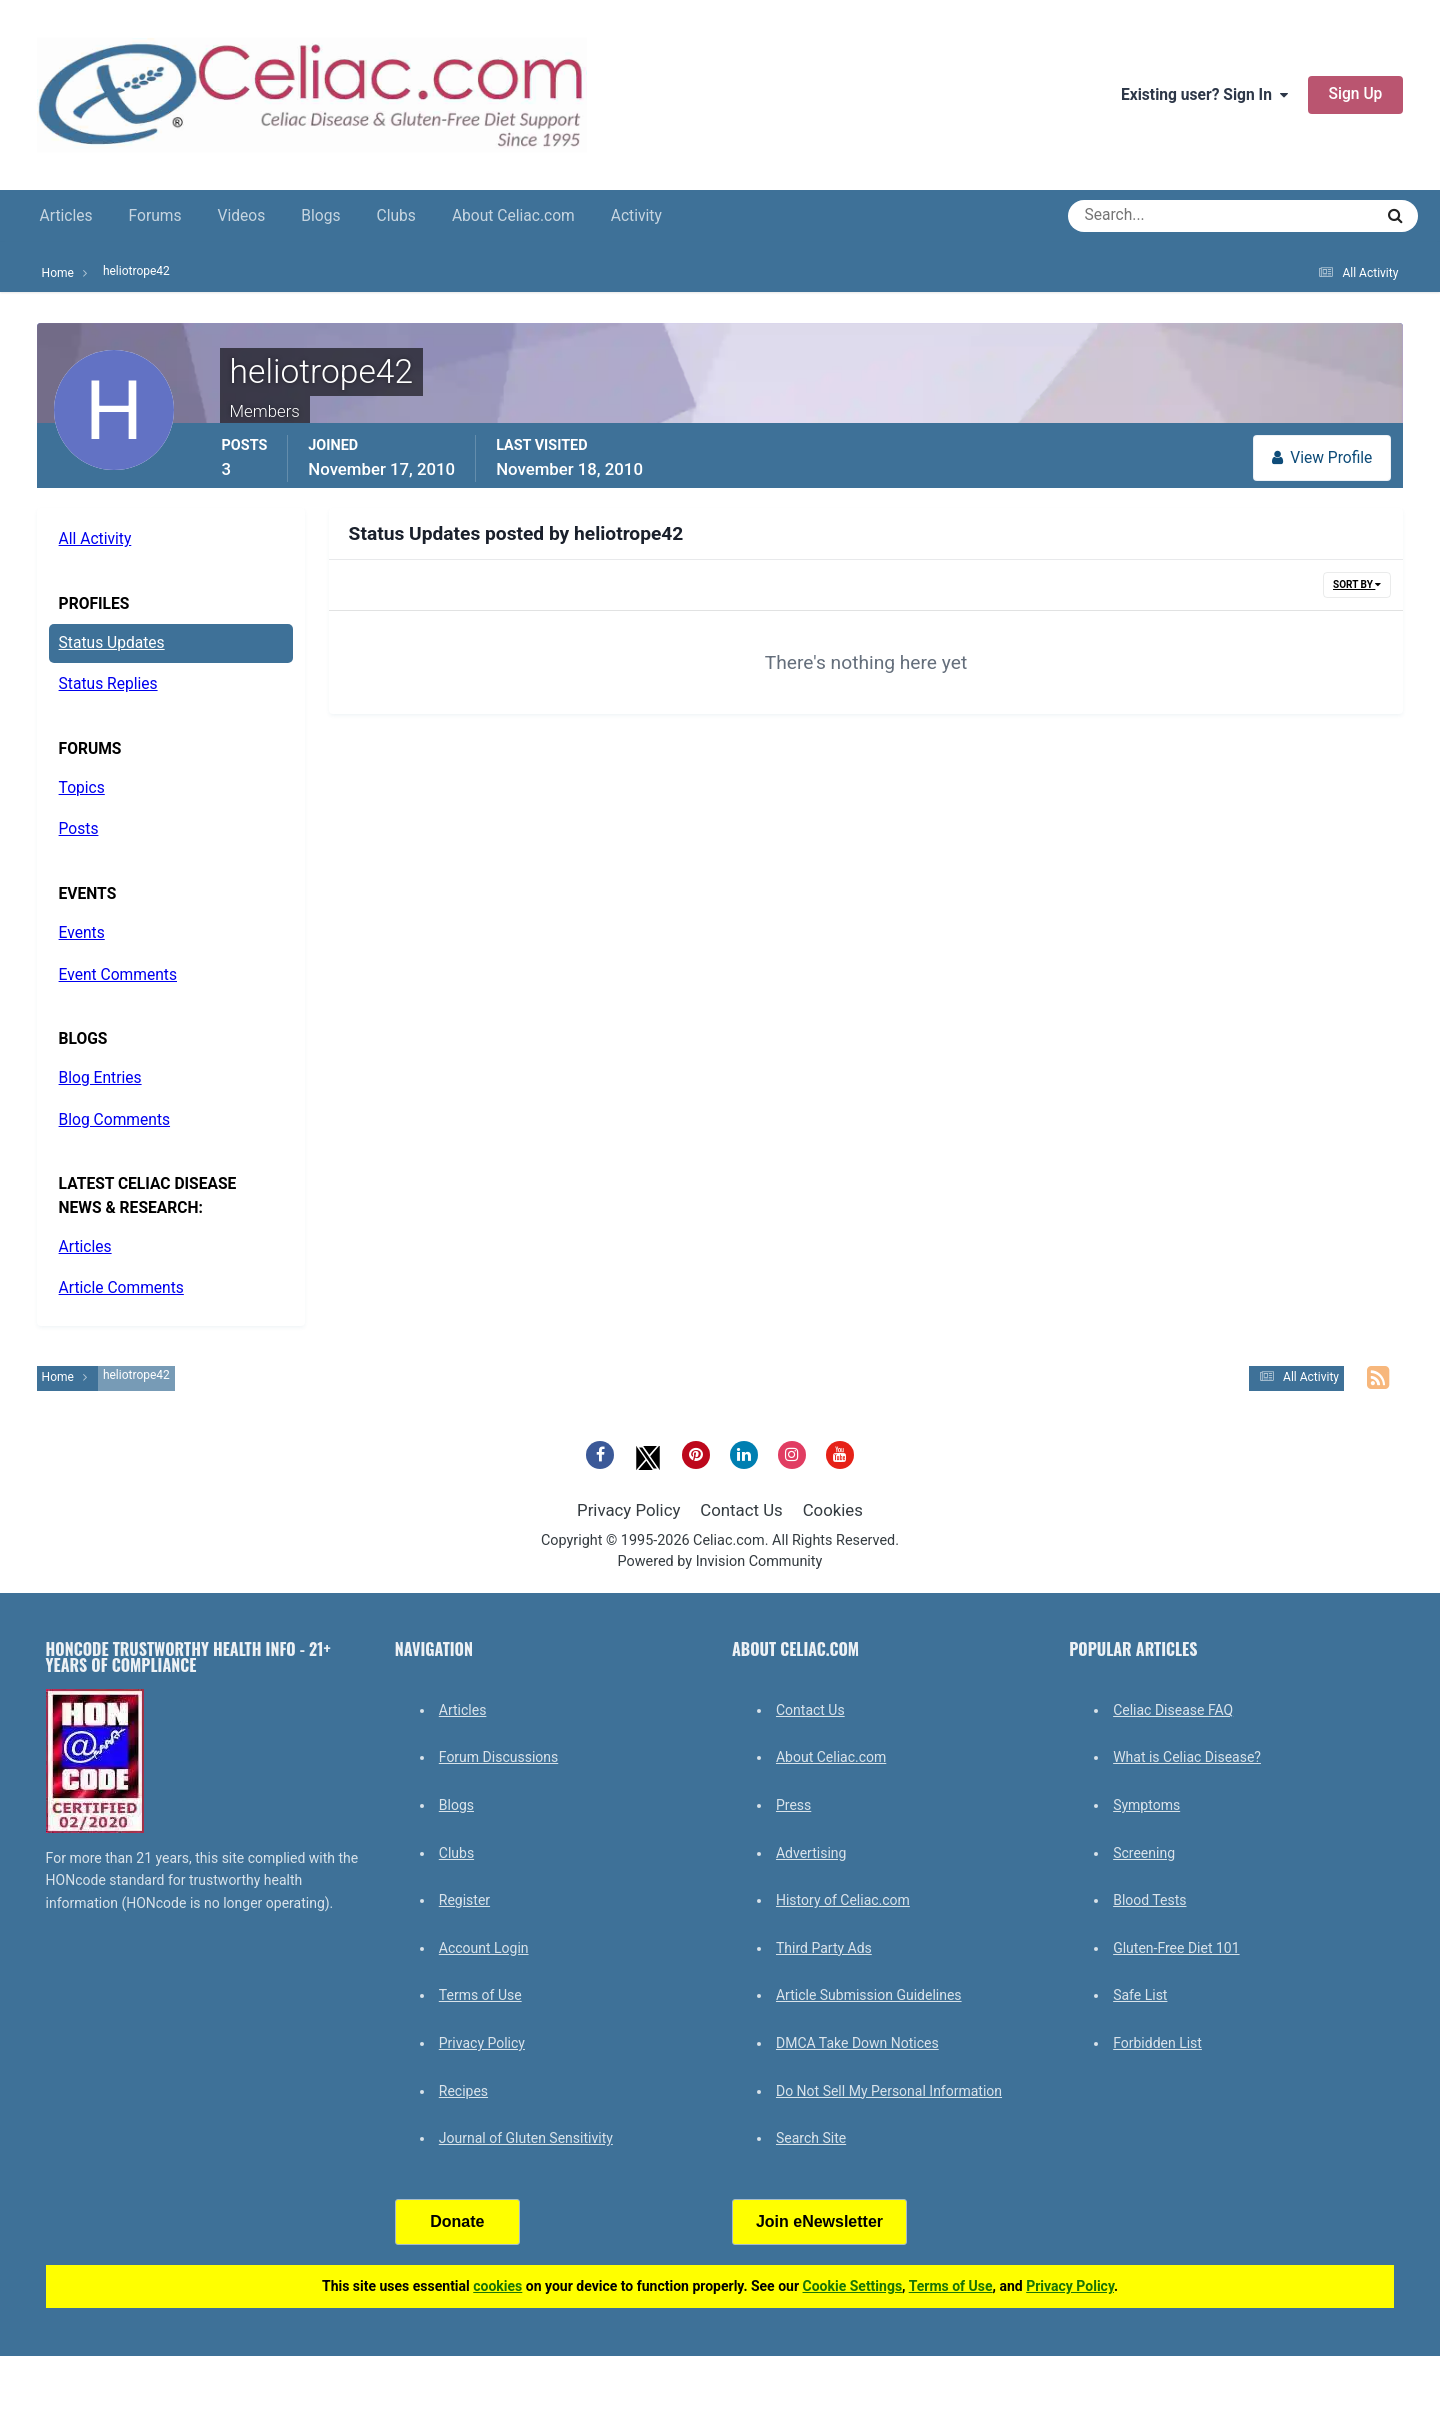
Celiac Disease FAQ (1173, 1710)
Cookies (833, 1510)
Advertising (811, 1853)
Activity (636, 216)
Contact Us (741, 1510)
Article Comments (121, 1288)
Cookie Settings (853, 2286)
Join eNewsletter (819, 2221)
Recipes (463, 2091)
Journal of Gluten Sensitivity (526, 2138)
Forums (155, 216)
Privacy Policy (628, 1510)
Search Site (811, 2138)
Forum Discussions (498, 1757)
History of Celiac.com (843, 1900)
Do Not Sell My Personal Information (889, 2091)
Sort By (1357, 584)
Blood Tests (1149, 1900)
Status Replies (108, 684)
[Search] (1148, 216)
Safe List (1140, 1995)
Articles (66, 216)
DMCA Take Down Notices (857, 2043)
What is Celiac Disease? (1187, 1757)
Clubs (396, 216)
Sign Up (1356, 94)
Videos (242, 216)
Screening (1144, 1853)
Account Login (484, 1948)
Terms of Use (480, 1995)
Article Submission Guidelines (869, 1995)
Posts (79, 829)
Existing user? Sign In (1204, 95)
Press (793, 1805)
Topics (82, 788)
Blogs (320, 216)
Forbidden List (1157, 2043)
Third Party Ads (824, 1948)
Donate (457, 2221)
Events (82, 933)
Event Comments (118, 975)
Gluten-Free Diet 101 (1176, 1948)
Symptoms (1146, 1805)
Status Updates (112, 643)
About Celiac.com (513, 216)
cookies (497, 2286)
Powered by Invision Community (720, 1561)
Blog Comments (114, 1120)
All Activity (95, 539)
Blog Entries (100, 1078)
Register (464, 1900)
